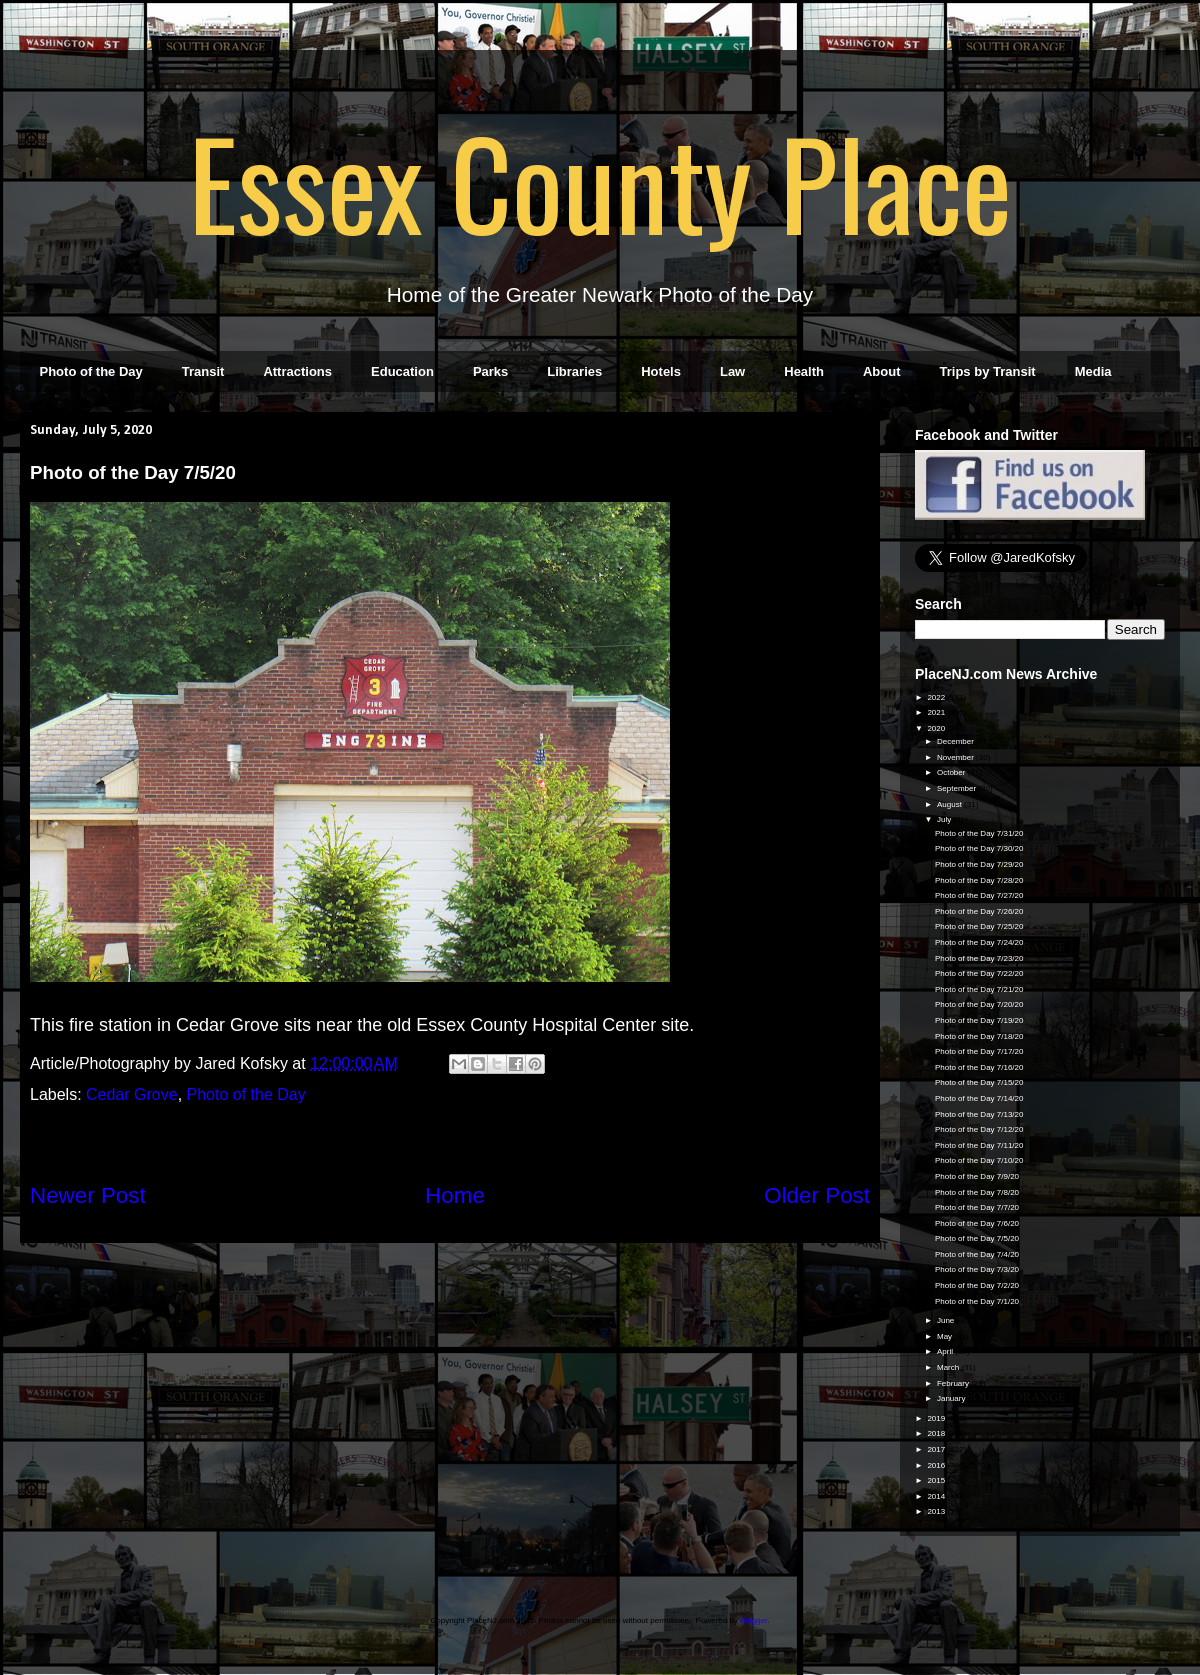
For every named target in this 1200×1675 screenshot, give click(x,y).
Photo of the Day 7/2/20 (977, 1285)
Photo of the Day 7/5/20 (977, 1238)
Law (732, 371)
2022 (937, 697)
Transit (203, 371)
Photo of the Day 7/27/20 (979, 895)
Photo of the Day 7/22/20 (979, 973)
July (945, 819)
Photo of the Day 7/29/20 (979, 864)
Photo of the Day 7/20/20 (979, 1004)
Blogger (753, 1620)
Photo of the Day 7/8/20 (977, 1192)
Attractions (297, 371)
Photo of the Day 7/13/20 (979, 1114)
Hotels (661, 371)
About (882, 371)
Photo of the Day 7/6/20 (977, 1223)
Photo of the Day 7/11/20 (979, 1145)
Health (804, 371)
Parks (490, 371)
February (954, 1383)
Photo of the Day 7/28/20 (979, 880)
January (952, 1398)
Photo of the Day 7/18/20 (979, 1036)
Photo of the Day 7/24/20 (979, 942)
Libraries (574, 371)
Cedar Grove (132, 1094)
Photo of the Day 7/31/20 (979, 833)
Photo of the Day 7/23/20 (979, 958)
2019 (937, 1418)
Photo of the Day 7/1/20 (977, 1301)
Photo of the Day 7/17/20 (979, 1051)
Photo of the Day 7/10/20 (979, 1160)
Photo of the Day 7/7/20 (977, 1207)
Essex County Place (600, 181)
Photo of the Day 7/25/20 (979, 926)
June (947, 1320)
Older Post (817, 1195)
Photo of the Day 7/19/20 (979, 1020)
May (945, 1336)
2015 (937, 1480)
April (946, 1351)
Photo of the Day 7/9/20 (977, 1176)
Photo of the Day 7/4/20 (977, 1254)
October (952, 772)
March (949, 1367)
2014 (937, 1496)
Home (455, 1195)
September (957, 788)
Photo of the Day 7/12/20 (979, 1129)
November (956, 757)
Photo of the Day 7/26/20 (979, 911)
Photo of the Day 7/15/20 (979, 1082)
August (950, 804)
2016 (937, 1465)
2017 (937, 1449)
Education (402, 371)
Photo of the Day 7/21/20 (979, 989)
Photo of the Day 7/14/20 (979, 1098)
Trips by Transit (988, 371)
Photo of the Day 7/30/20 (979, 848)
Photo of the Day (91, 371)
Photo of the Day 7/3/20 (977, 1269)
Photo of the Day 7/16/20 (979, 1067)
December (956, 741)
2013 (937, 1511)
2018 (937, 1433)
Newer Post (88, 1195)
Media (1093, 371)
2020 (937, 728)
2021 (937, 712)
